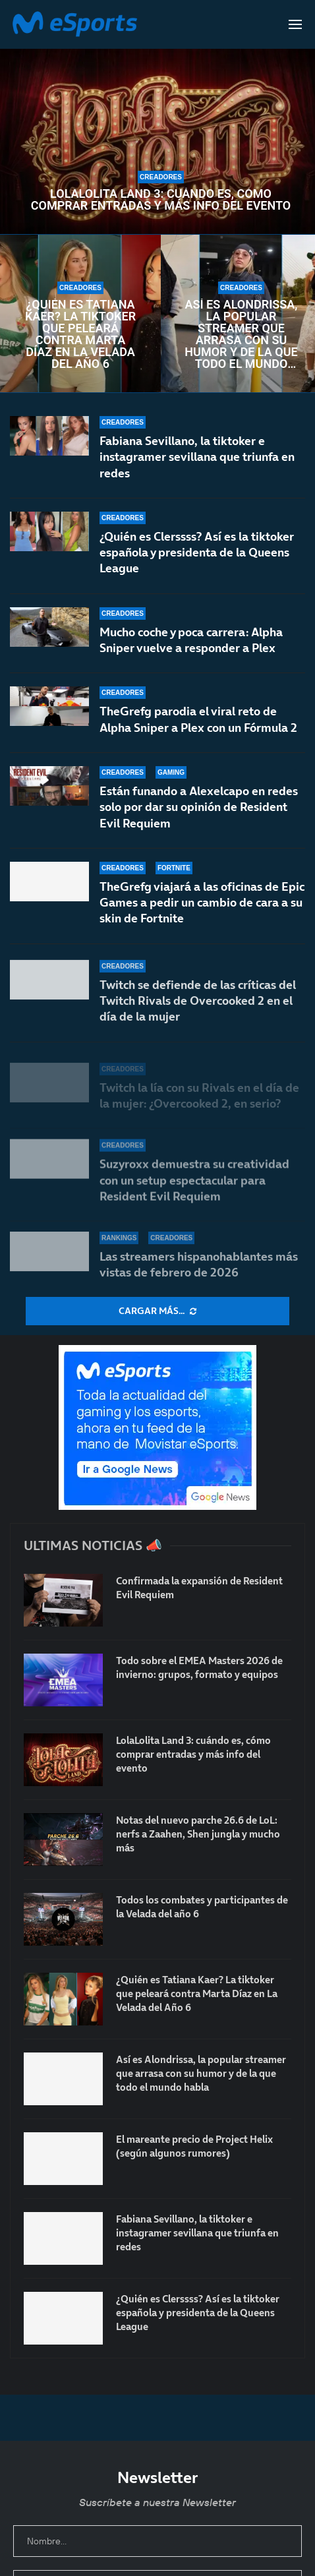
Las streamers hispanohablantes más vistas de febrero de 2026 (199, 1264)
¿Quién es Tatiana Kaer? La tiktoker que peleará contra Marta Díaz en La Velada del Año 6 (80, 334)
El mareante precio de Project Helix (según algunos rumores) (194, 2146)
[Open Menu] (295, 24)
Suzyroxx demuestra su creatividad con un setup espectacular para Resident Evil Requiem (194, 1188)
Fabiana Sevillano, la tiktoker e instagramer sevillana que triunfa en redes (197, 457)
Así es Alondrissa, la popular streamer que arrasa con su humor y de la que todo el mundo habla (241, 334)
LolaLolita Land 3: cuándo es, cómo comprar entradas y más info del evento (161, 200)
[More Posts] (157, 1311)
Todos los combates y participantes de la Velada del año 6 (202, 1907)
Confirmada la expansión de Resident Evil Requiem (199, 1588)
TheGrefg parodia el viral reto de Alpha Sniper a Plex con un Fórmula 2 (198, 725)
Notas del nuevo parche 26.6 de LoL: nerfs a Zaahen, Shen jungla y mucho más (198, 1834)
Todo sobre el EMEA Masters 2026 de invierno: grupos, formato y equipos (199, 1667)
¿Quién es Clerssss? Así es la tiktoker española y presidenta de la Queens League (197, 552)
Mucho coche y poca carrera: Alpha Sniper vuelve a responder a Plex (191, 640)
